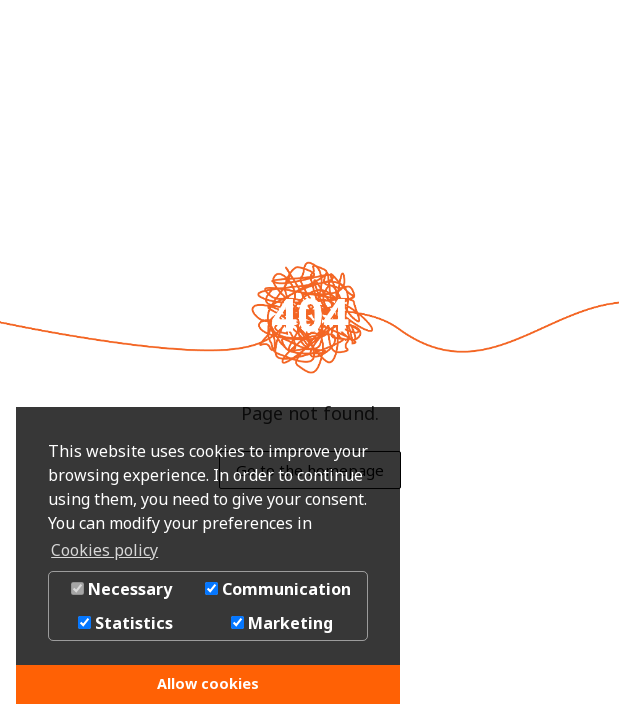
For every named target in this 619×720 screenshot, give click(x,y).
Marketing (282, 623)
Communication (278, 589)
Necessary (121, 589)
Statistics (125, 623)
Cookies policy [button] (104, 550)
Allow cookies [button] (208, 683)
